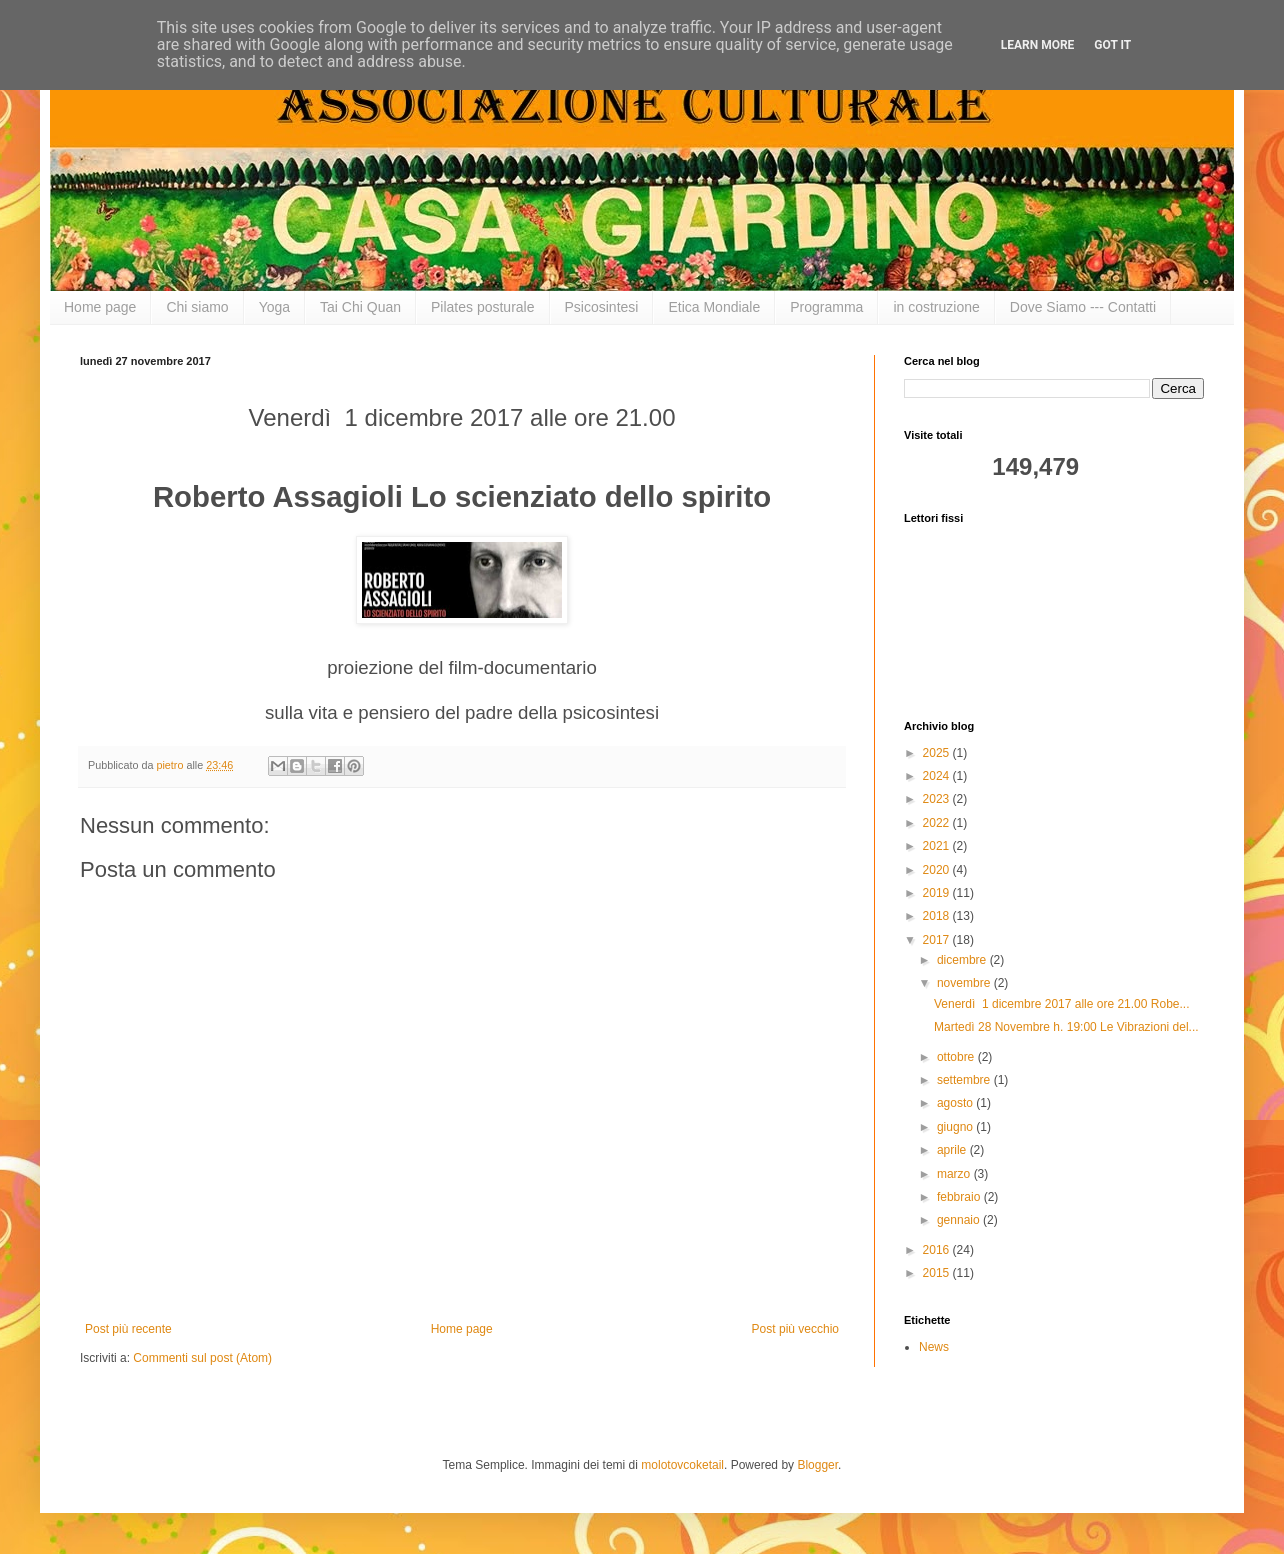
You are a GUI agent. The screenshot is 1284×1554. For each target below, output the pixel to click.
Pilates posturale (483, 307)
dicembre (963, 960)
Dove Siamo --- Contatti (1083, 307)
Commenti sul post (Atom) (202, 1358)
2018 (938, 916)
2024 (938, 776)
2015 (938, 1273)
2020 (938, 870)
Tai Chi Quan (360, 307)
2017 (938, 940)
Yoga (274, 307)
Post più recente (128, 1329)
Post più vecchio (795, 1329)
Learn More (1038, 45)
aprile (953, 1150)
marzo (955, 1174)
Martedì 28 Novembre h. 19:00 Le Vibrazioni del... (1066, 1027)
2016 (938, 1250)
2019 (938, 893)
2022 (938, 823)
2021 (938, 846)
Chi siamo (197, 307)
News (934, 1347)
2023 (938, 799)
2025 (938, 753)
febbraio (960, 1197)
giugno (956, 1127)
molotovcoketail (682, 1465)
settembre (965, 1080)
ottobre (957, 1057)
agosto (956, 1103)
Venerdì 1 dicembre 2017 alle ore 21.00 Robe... (1062, 1004)
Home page (100, 307)
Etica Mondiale (714, 307)
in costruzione (936, 307)
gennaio (960, 1220)
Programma (826, 307)
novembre (965, 983)
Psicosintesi (602, 307)
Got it (1112, 45)
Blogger (817, 1465)
